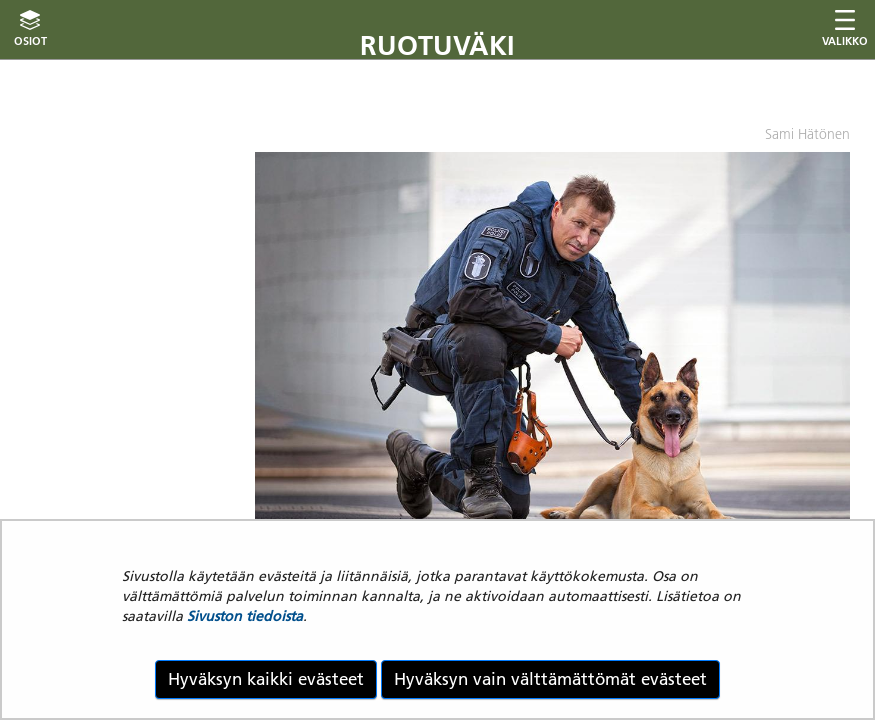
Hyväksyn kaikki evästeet (266, 679)
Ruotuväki (437, 45)
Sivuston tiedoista (245, 616)
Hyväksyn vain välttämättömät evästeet (550, 679)
